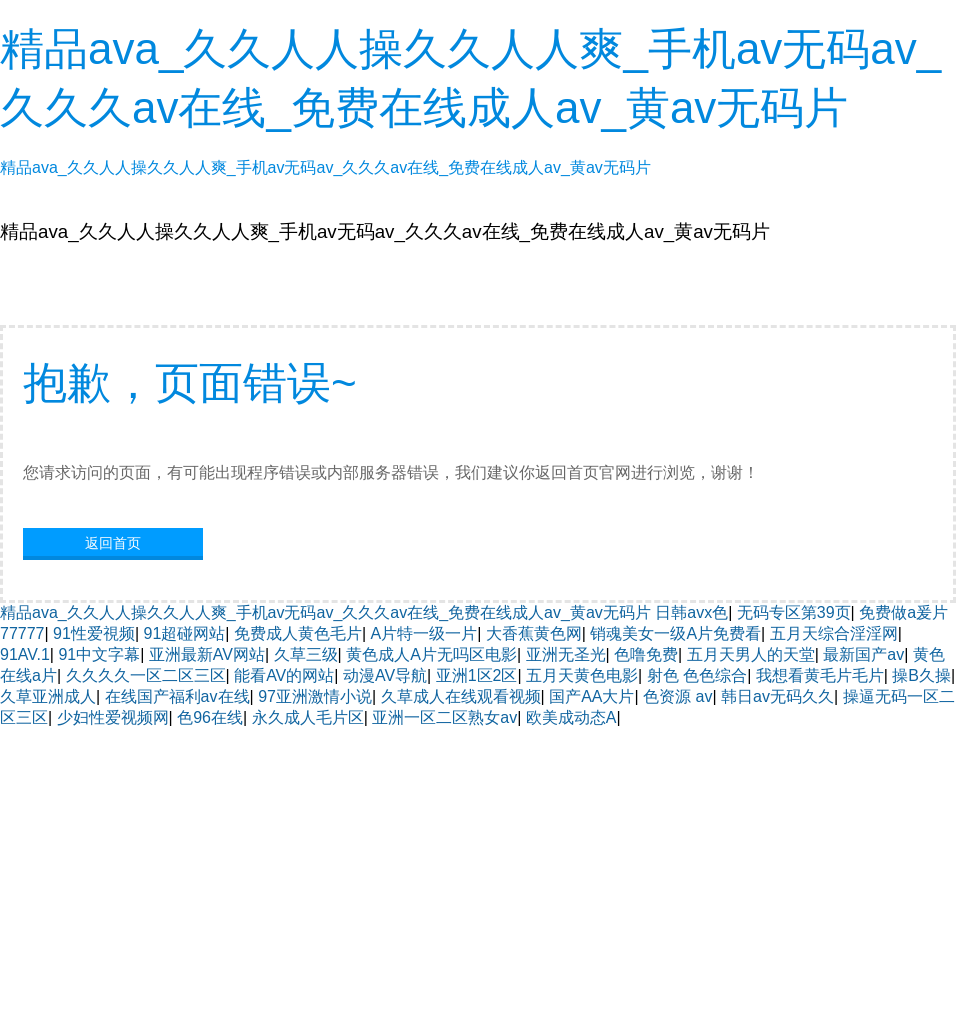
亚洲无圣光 (566, 654)
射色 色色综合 (697, 675)
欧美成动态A (571, 717)
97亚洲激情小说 (315, 696)
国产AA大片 (591, 696)
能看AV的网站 (284, 675)
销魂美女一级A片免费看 (675, 633)
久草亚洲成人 (48, 696)
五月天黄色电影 (582, 675)
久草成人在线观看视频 (461, 696)
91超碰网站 (185, 633)
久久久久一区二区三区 (146, 675)
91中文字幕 (99, 654)
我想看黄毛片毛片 (820, 675)
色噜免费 (646, 654)
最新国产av (863, 654)
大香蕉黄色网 (534, 633)
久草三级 (306, 654)
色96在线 (210, 717)
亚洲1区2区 (477, 675)
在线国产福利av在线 (177, 696)
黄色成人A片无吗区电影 (431, 654)
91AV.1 (25, 654)
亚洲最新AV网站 (207, 654)
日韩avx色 (691, 612)
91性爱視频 (94, 633)
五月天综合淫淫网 (834, 633)
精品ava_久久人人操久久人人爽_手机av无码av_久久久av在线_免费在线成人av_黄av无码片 (325, 612)
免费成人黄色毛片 (298, 633)
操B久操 (921, 675)
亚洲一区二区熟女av (444, 717)
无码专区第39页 (794, 612)
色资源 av (677, 696)
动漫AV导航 (385, 675)
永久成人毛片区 (308, 717)
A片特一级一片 (424, 633)
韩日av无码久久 (777, 696)
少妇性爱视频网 (113, 717)
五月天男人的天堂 (751, 654)
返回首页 (113, 543)
